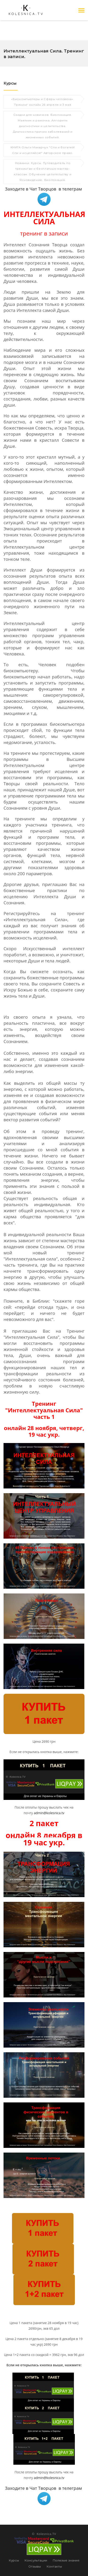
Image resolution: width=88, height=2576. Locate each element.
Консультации (35, 2560)
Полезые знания (66, 2560)
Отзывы (34, 2566)
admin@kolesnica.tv (49, 1813)
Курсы (14, 2560)
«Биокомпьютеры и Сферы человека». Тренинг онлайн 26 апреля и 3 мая (42, 101)
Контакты (54, 2566)
